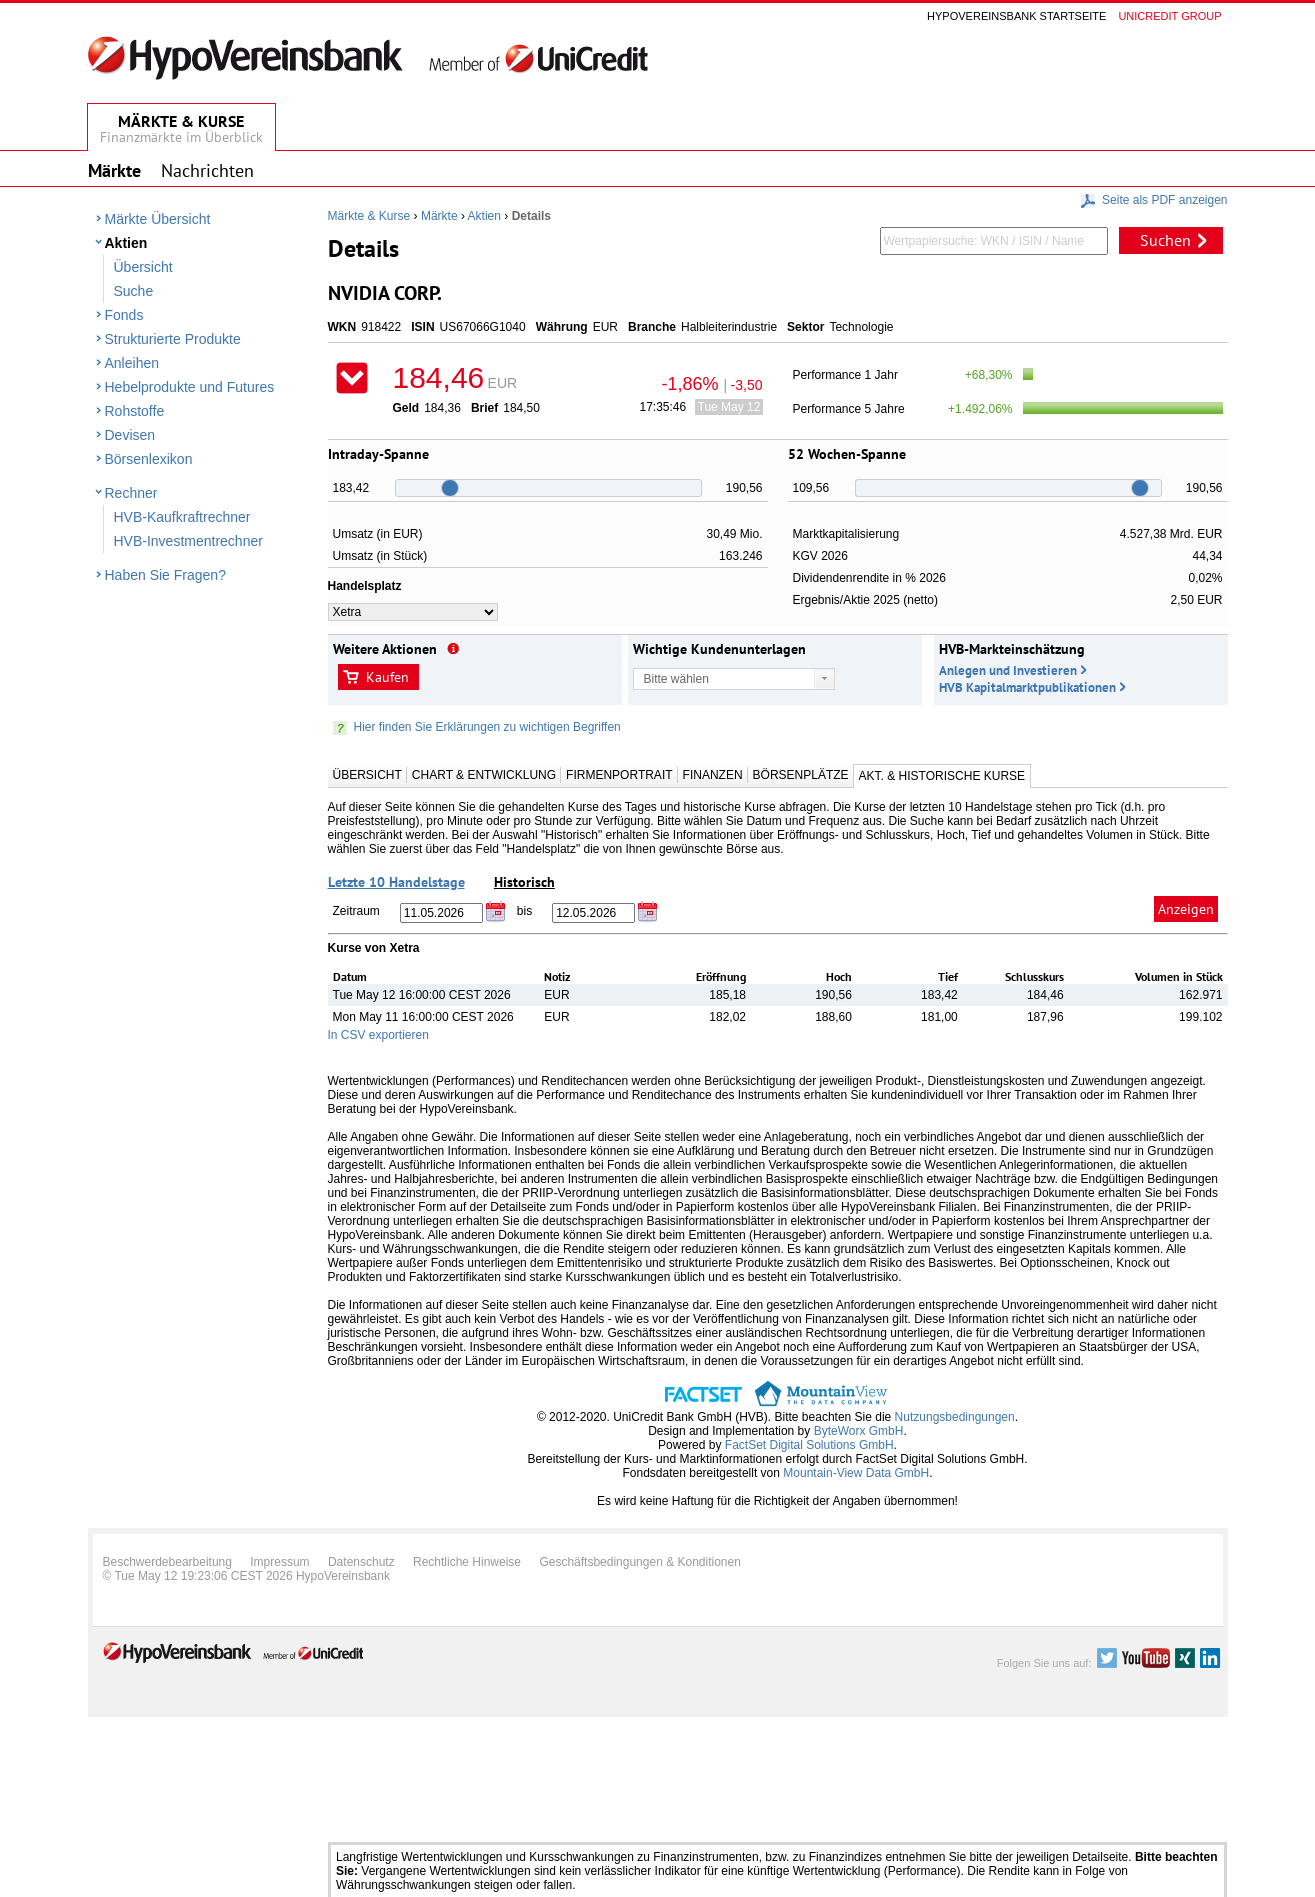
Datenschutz (361, 1562)
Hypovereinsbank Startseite (1016, 16)
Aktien (126, 243)
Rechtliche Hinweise (467, 1562)
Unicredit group (1169, 16)
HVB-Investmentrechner (188, 541)
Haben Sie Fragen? (165, 575)
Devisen (130, 435)
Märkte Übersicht (158, 219)
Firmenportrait (619, 775)
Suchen (1165, 240)
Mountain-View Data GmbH (856, 1473)
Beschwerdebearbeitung (167, 1562)
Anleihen (132, 363)
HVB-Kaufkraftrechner (182, 517)
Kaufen (387, 677)
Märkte (439, 216)
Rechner (131, 493)
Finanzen (713, 775)
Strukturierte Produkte (173, 339)
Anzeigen (1186, 909)
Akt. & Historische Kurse (942, 776)
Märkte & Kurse (369, 216)
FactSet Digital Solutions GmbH (809, 1445)
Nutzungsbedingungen (955, 1417)
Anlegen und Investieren (1008, 670)
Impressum (279, 1562)
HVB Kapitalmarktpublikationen (1027, 687)
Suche (134, 291)
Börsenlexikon (149, 459)
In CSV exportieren (378, 1035)
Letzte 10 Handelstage (396, 882)
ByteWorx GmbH (859, 1431)
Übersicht (143, 267)
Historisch (524, 882)
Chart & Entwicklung (484, 775)
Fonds (124, 315)
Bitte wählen (676, 679)
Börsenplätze (801, 775)
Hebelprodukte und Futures (190, 387)
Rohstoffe (135, 411)
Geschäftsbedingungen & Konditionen (640, 1562)
